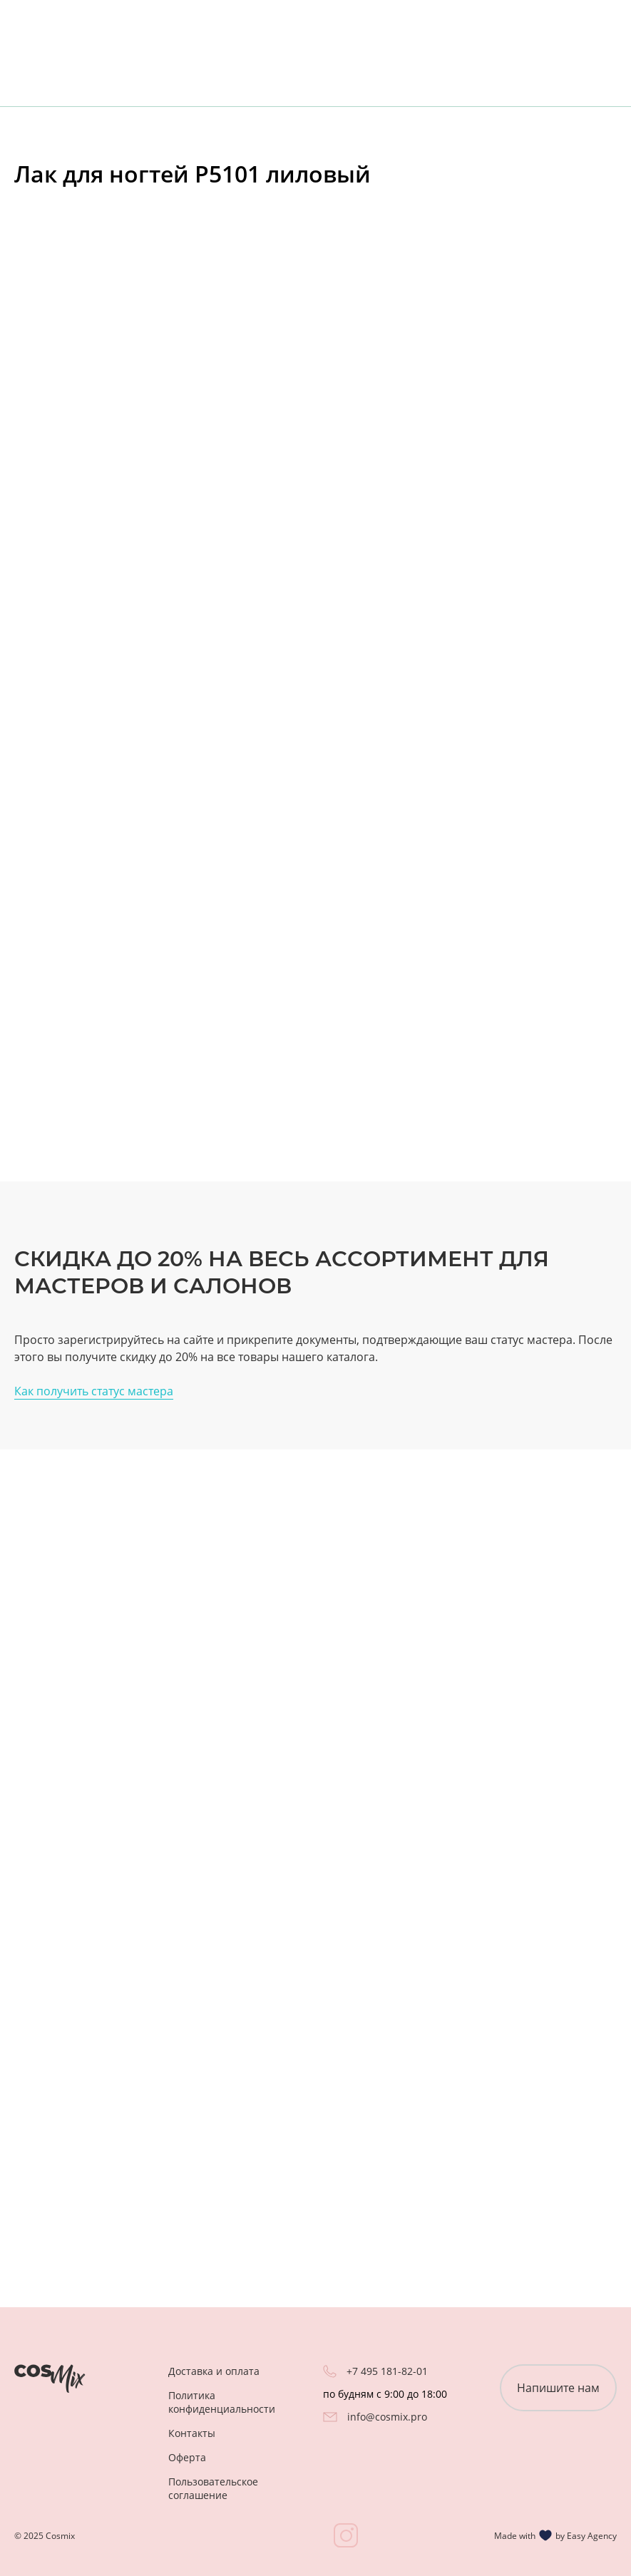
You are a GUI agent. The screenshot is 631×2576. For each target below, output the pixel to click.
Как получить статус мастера (93, 1391)
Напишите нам (558, 2388)
